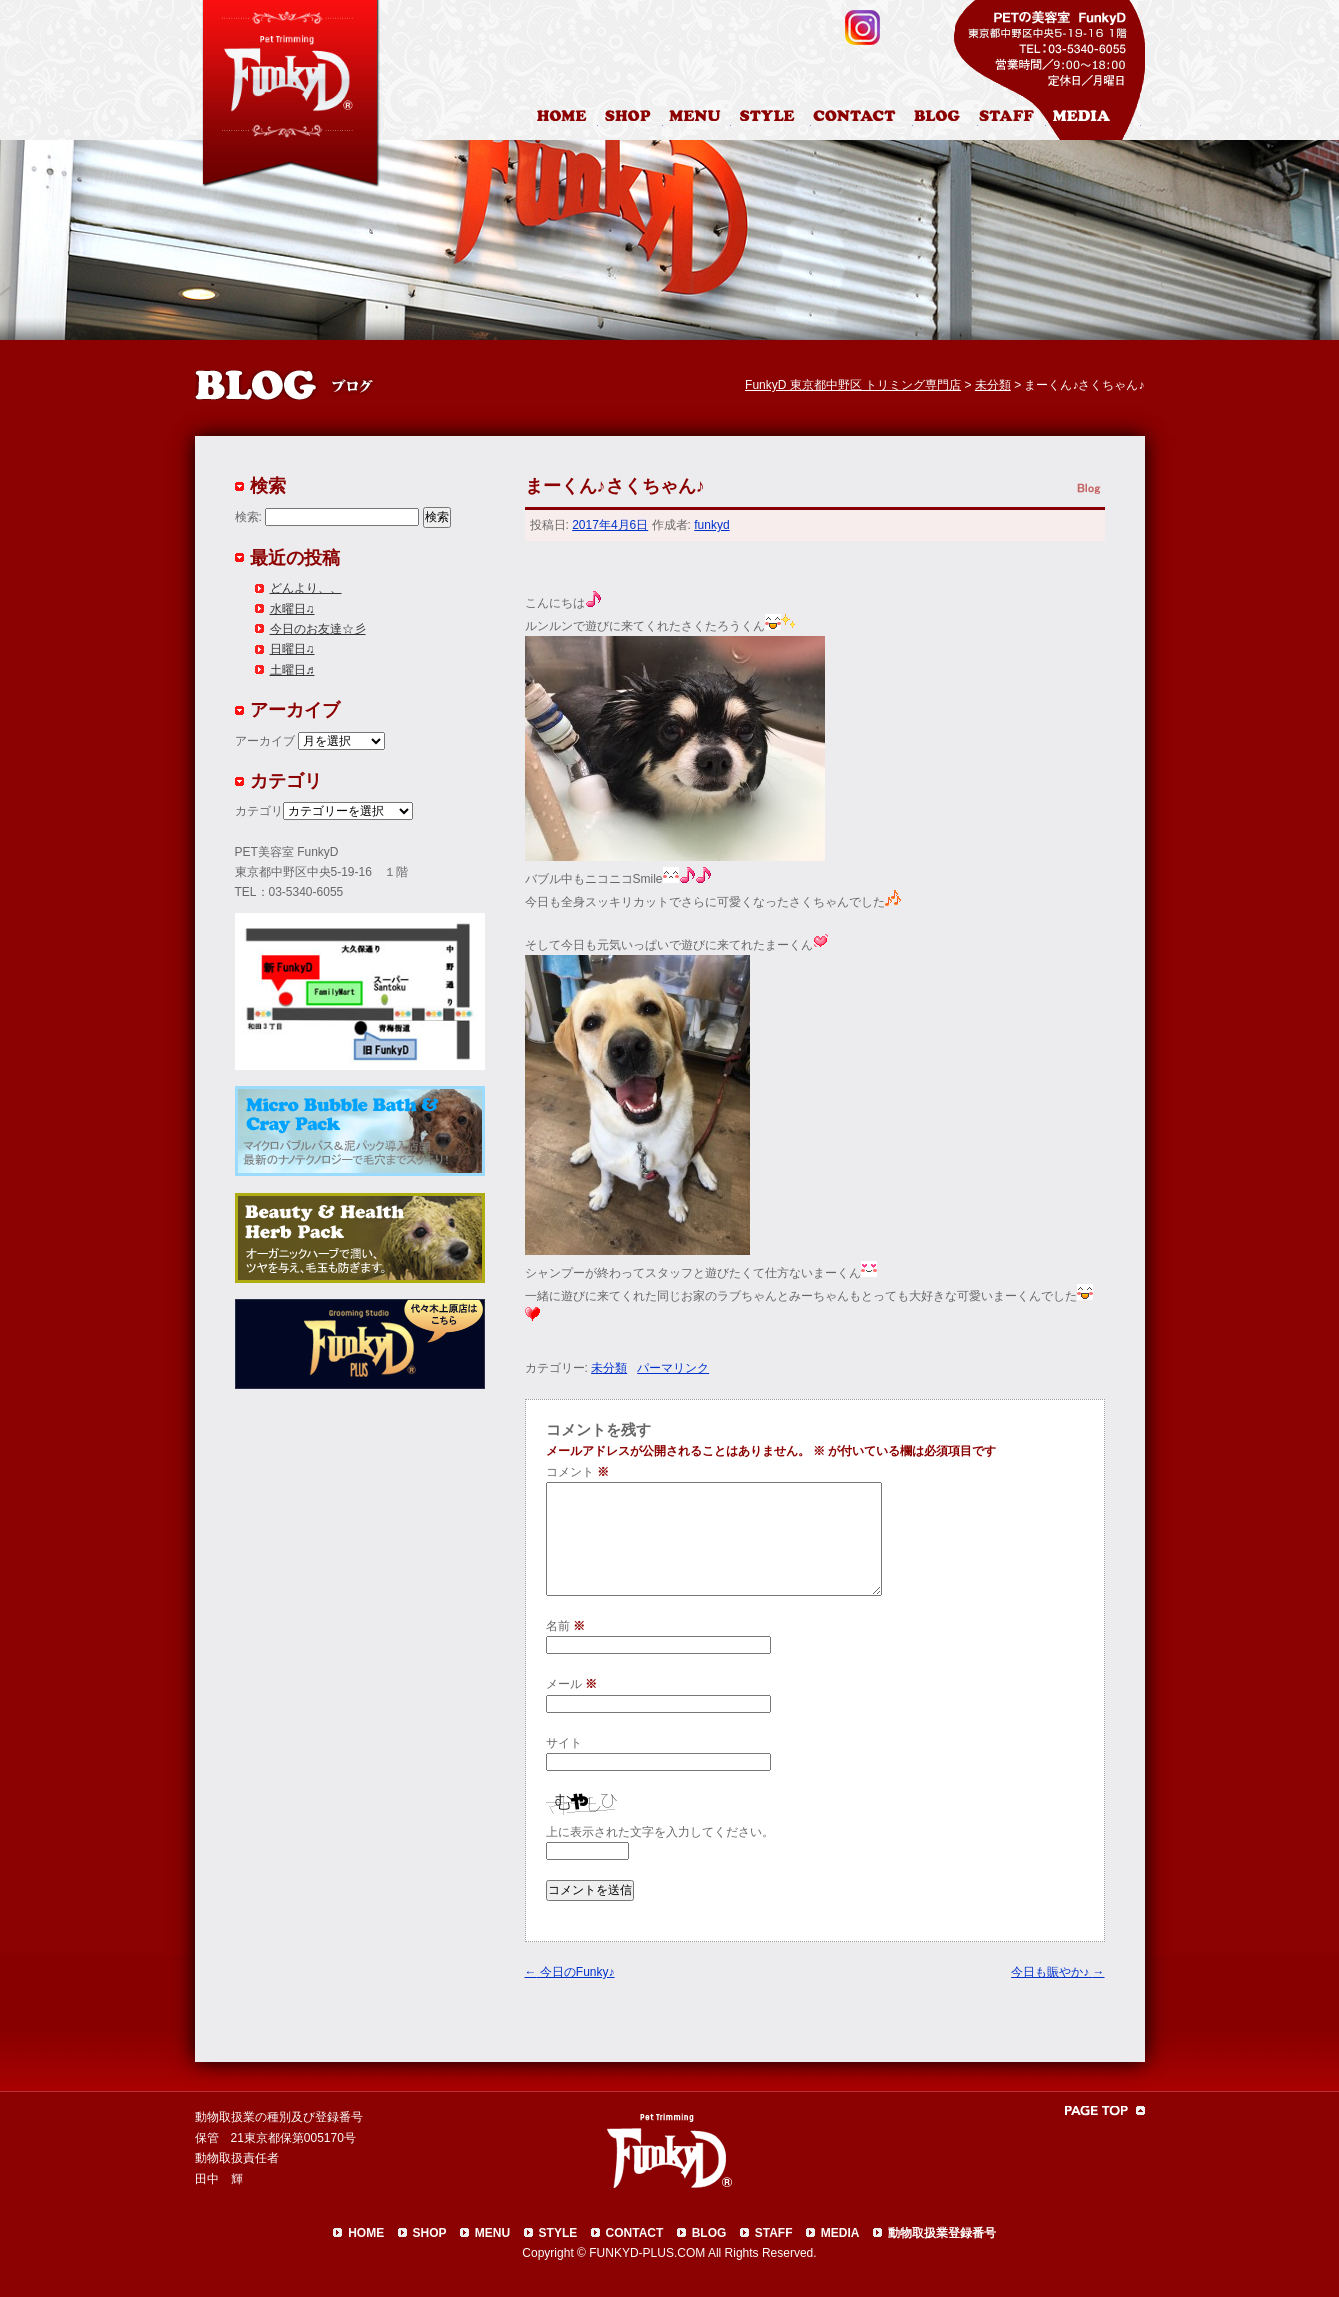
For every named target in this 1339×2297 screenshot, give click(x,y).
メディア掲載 (1093, 119)
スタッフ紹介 (1012, 119)
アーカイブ (265, 741)
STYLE (558, 2233)
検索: (248, 517)
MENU (492, 2233)
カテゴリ (259, 811)
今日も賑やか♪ (1057, 1972)
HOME (564, 119)
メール (571, 1684)
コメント (577, 1472)
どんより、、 (306, 588)
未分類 (609, 1368)
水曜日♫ (292, 609)
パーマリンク (673, 1368)
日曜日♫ (292, 649)
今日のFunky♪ (570, 1972)
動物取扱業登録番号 (942, 2233)
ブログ (945, 119)
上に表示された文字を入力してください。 (660, 1832)
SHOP (430, 2233)
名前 (565, 1626)
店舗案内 (630, 119)
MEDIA (840, 2233)
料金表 (697, 119)
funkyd (711, 525)
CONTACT (635, 2233)
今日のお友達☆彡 (318, 629)
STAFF (774, 2233)
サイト (564, 1743)
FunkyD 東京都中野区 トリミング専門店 (853, 385)
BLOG (709, 2233)
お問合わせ (862, 119)
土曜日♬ (292, 670)
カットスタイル (771, 119)
